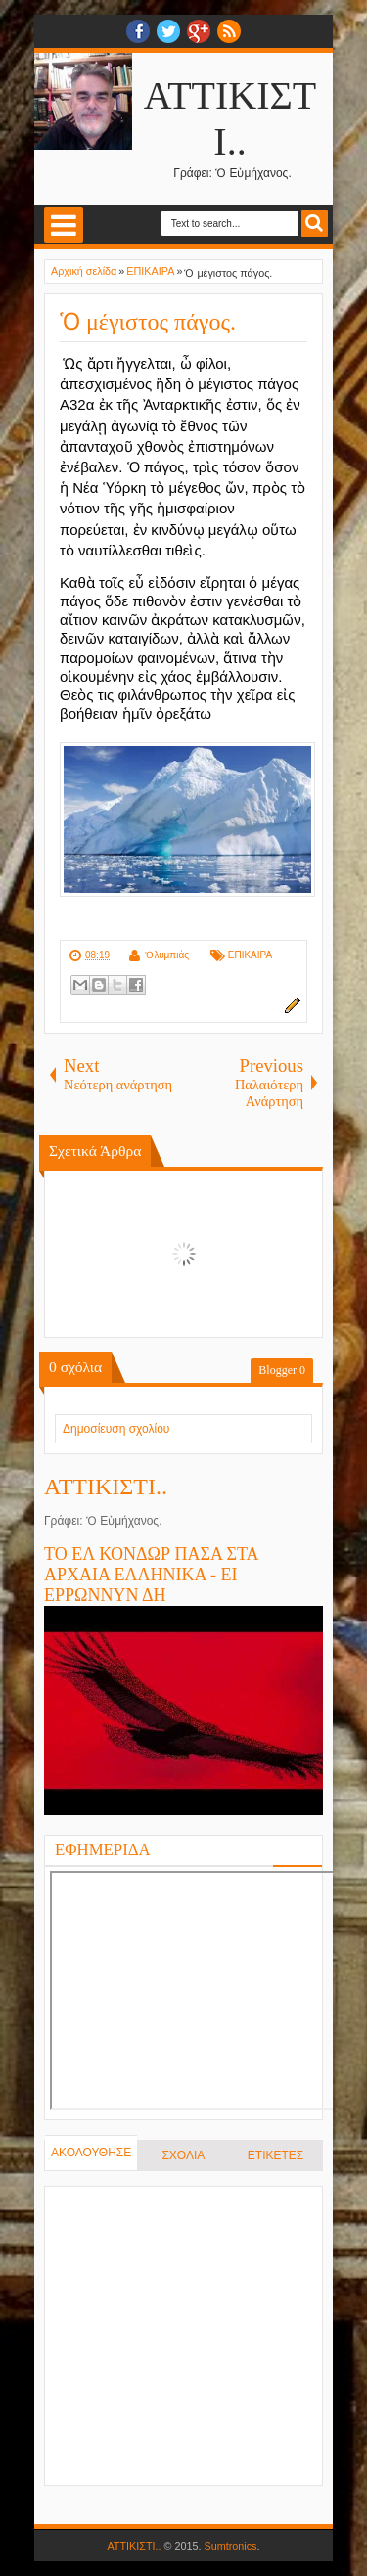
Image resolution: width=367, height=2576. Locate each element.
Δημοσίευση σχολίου (116, 1429)
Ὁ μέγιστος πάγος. (148, 321)
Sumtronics (231, 2546)
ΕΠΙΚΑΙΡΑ (250, 955)
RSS (229, 31)
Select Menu (63, 225)
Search (314, 223)
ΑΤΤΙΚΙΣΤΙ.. (105, 1486)
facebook (138, 31)
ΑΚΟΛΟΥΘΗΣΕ (91, 2152)
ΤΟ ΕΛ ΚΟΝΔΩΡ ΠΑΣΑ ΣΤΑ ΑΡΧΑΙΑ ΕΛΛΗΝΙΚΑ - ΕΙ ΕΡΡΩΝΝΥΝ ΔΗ (151, 1574)
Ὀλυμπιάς (167, 955)
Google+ (198, 31)
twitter (168, 31)
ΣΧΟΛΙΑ (183, 2155)
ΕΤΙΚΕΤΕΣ (275, 2155)
